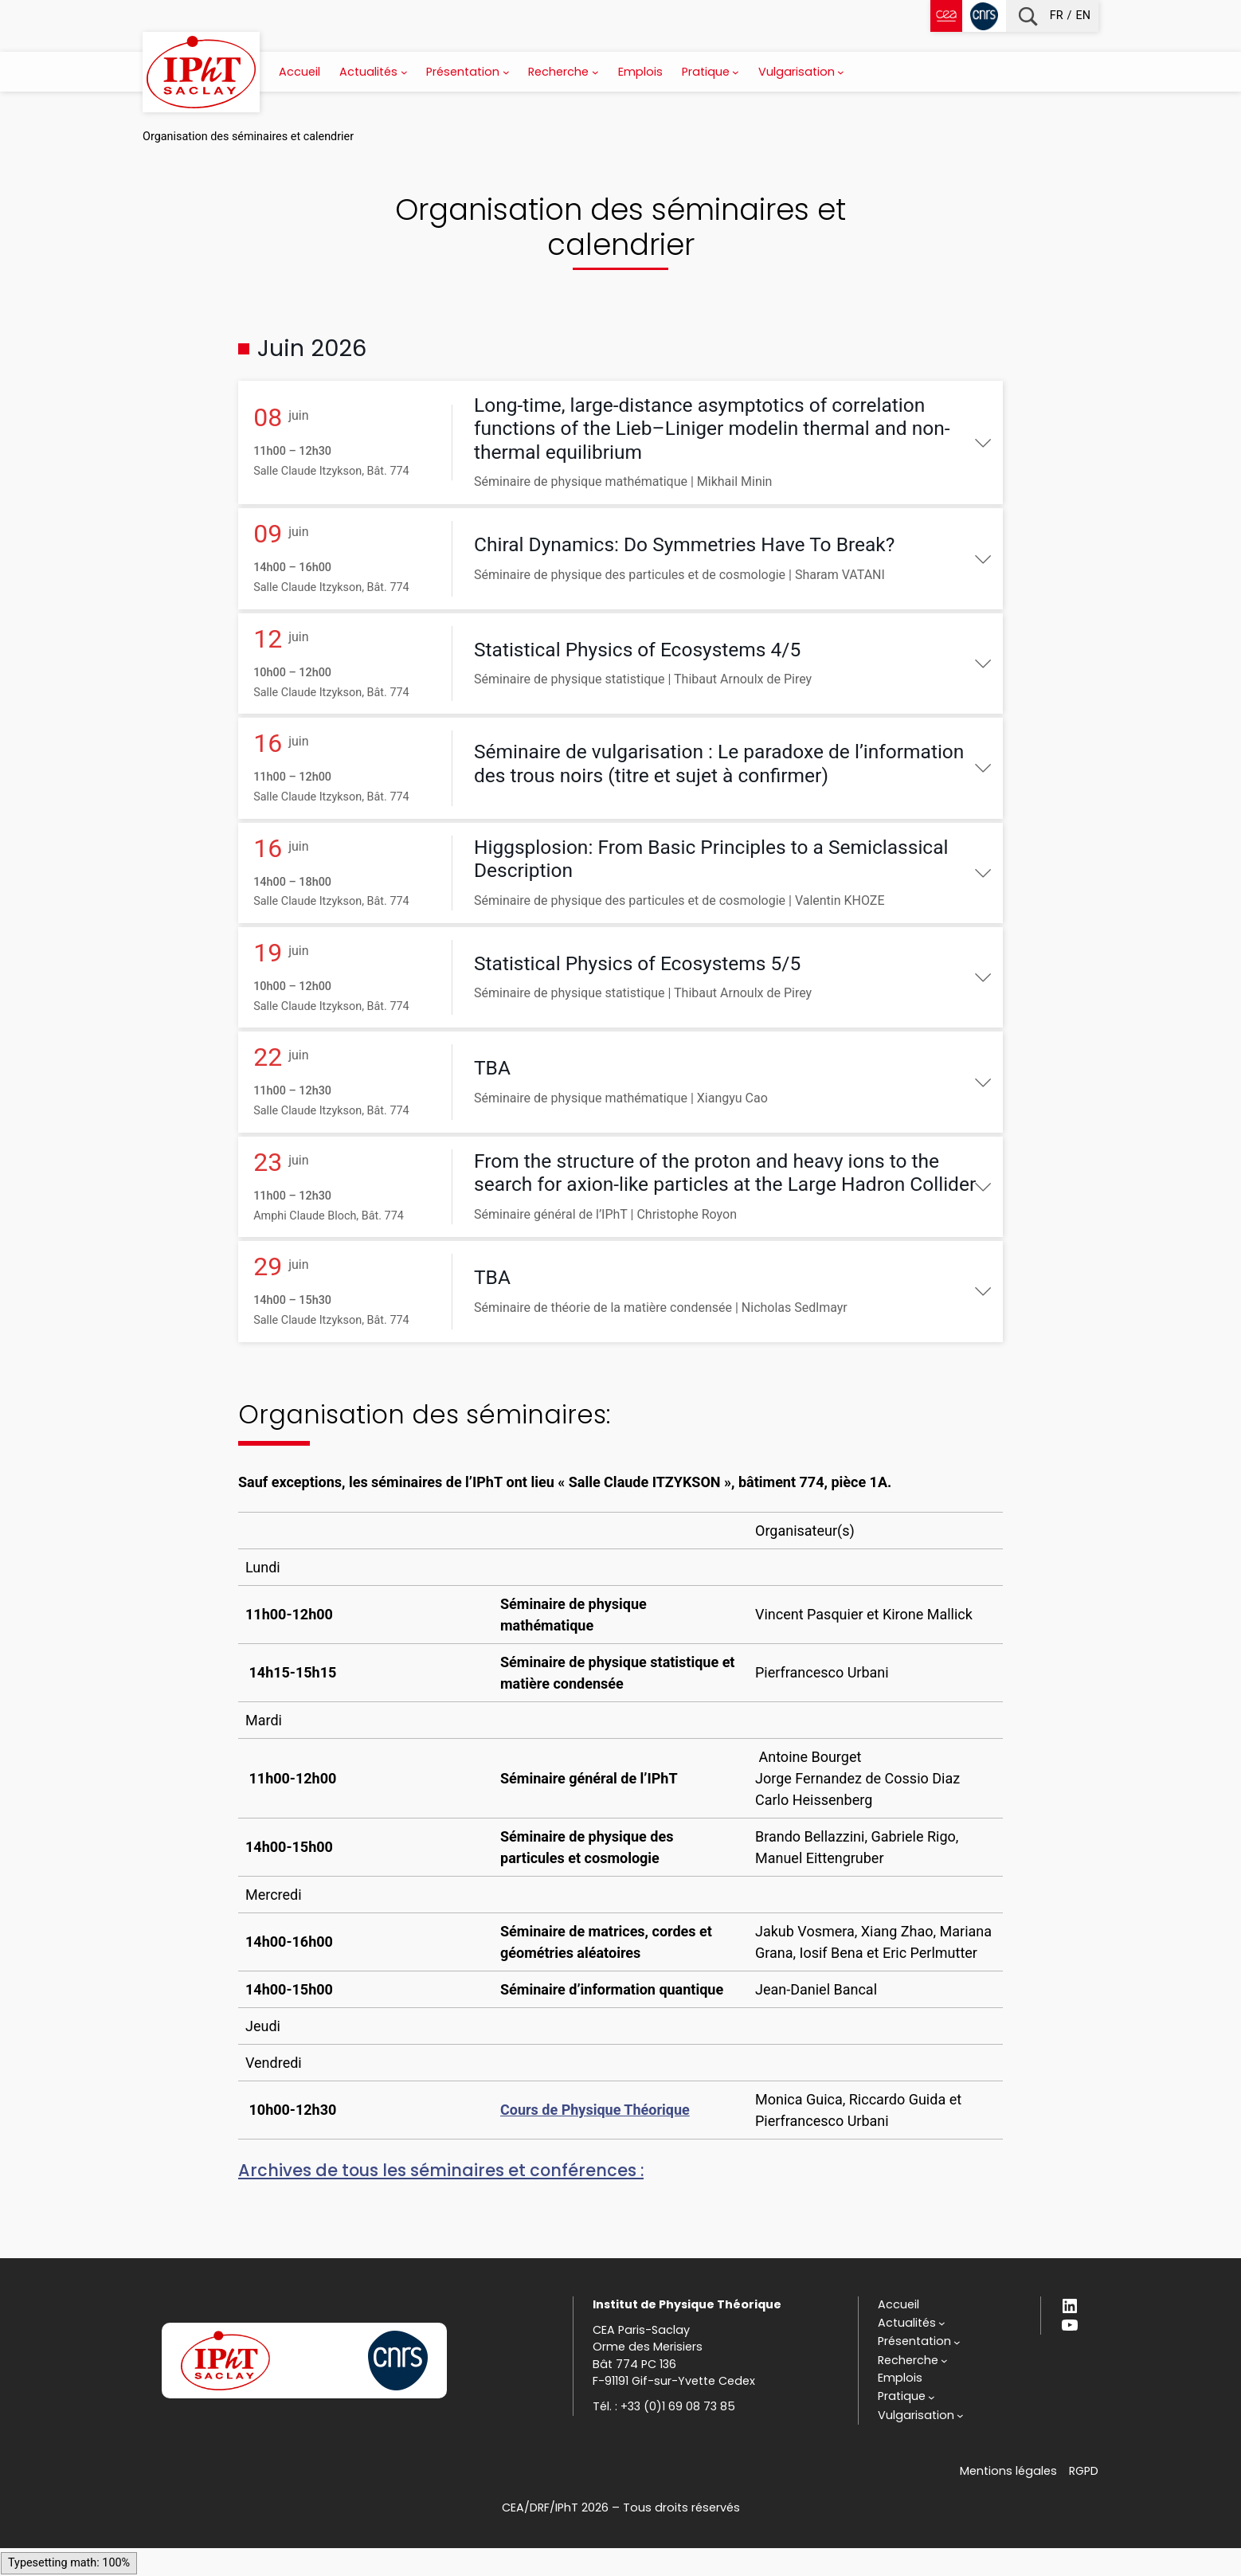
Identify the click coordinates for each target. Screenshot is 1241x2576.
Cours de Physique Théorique (595, 2138)
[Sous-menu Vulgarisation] (840, 72)
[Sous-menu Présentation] (506, 72)
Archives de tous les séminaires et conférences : (441, 2198)
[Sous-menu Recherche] (595, 72)
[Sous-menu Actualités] (404, 72)
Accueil (299, 72)
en (1083, 15)
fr (1056, 15)
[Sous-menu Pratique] (735, 72)
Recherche (1028, 16)
